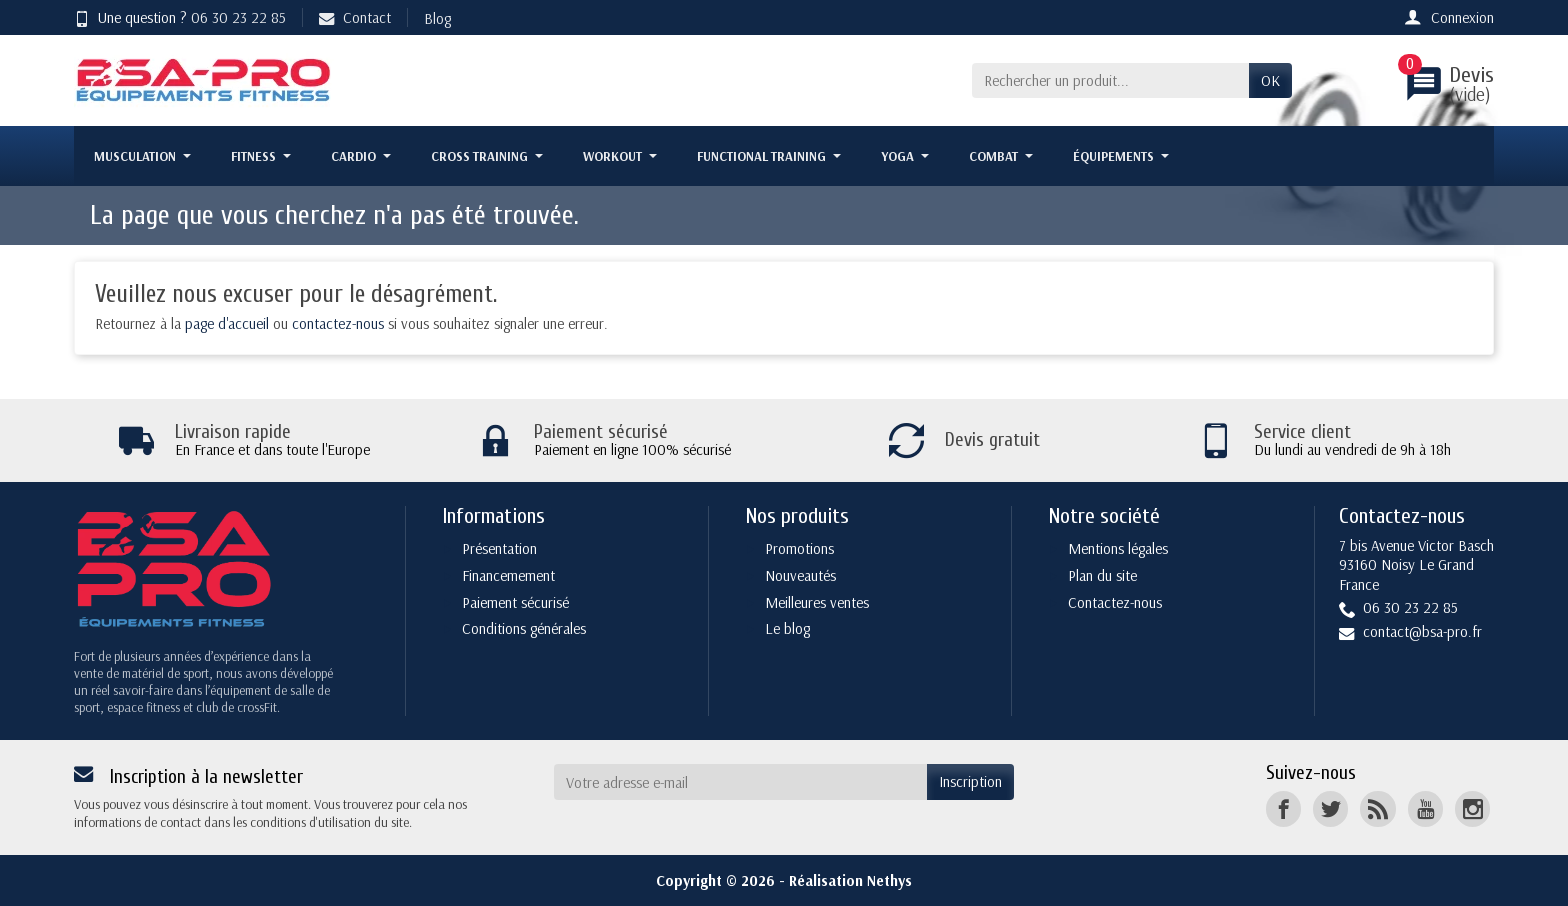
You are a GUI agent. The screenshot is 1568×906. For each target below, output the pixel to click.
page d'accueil (227, 323)
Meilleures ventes (817, 602)
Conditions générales (524, 628)
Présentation (499, 548)
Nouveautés (800, 575)
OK (1270, 80)
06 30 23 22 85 (238, 17)
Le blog (787, 628)
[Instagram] (1472, 808)
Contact (355, 17)
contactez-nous (338, 323)
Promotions (799, 548)
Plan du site (1102, 575)
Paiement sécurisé (515, 602)
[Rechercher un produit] (1110, 81)
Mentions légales (1118, 548)
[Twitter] (1330, 808)
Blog (437, 18)
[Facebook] (1283, 808)
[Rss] (1377, 808)
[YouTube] (1425, 808)
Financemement (508, 575)
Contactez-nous (1115, 602)
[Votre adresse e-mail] (740, 782)
